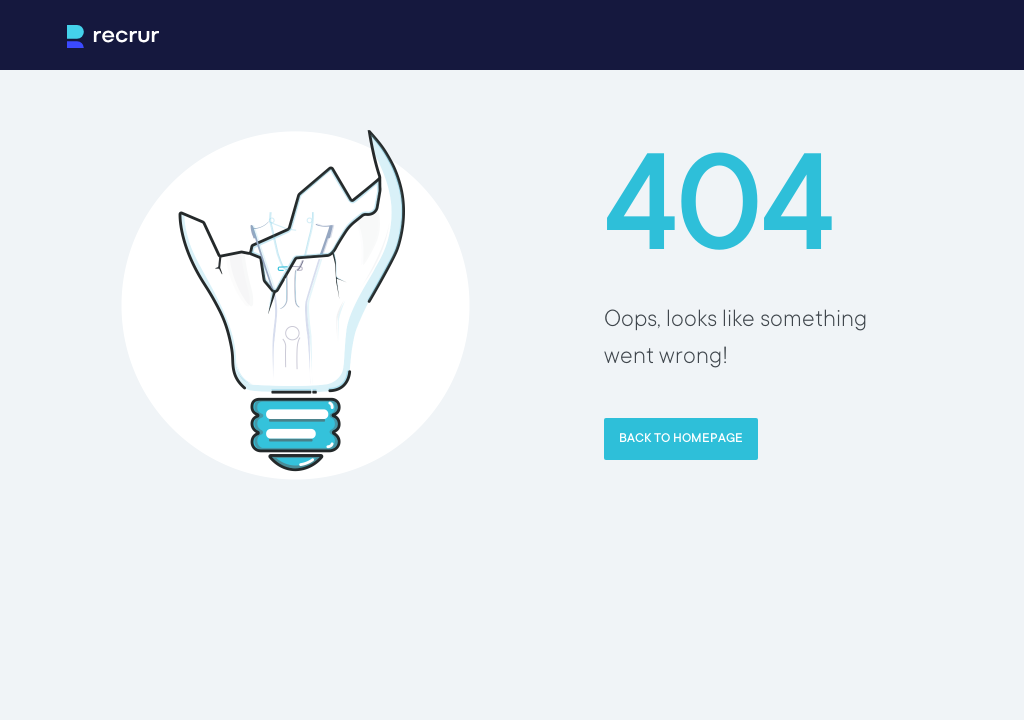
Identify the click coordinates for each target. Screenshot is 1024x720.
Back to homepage (681, 439)
